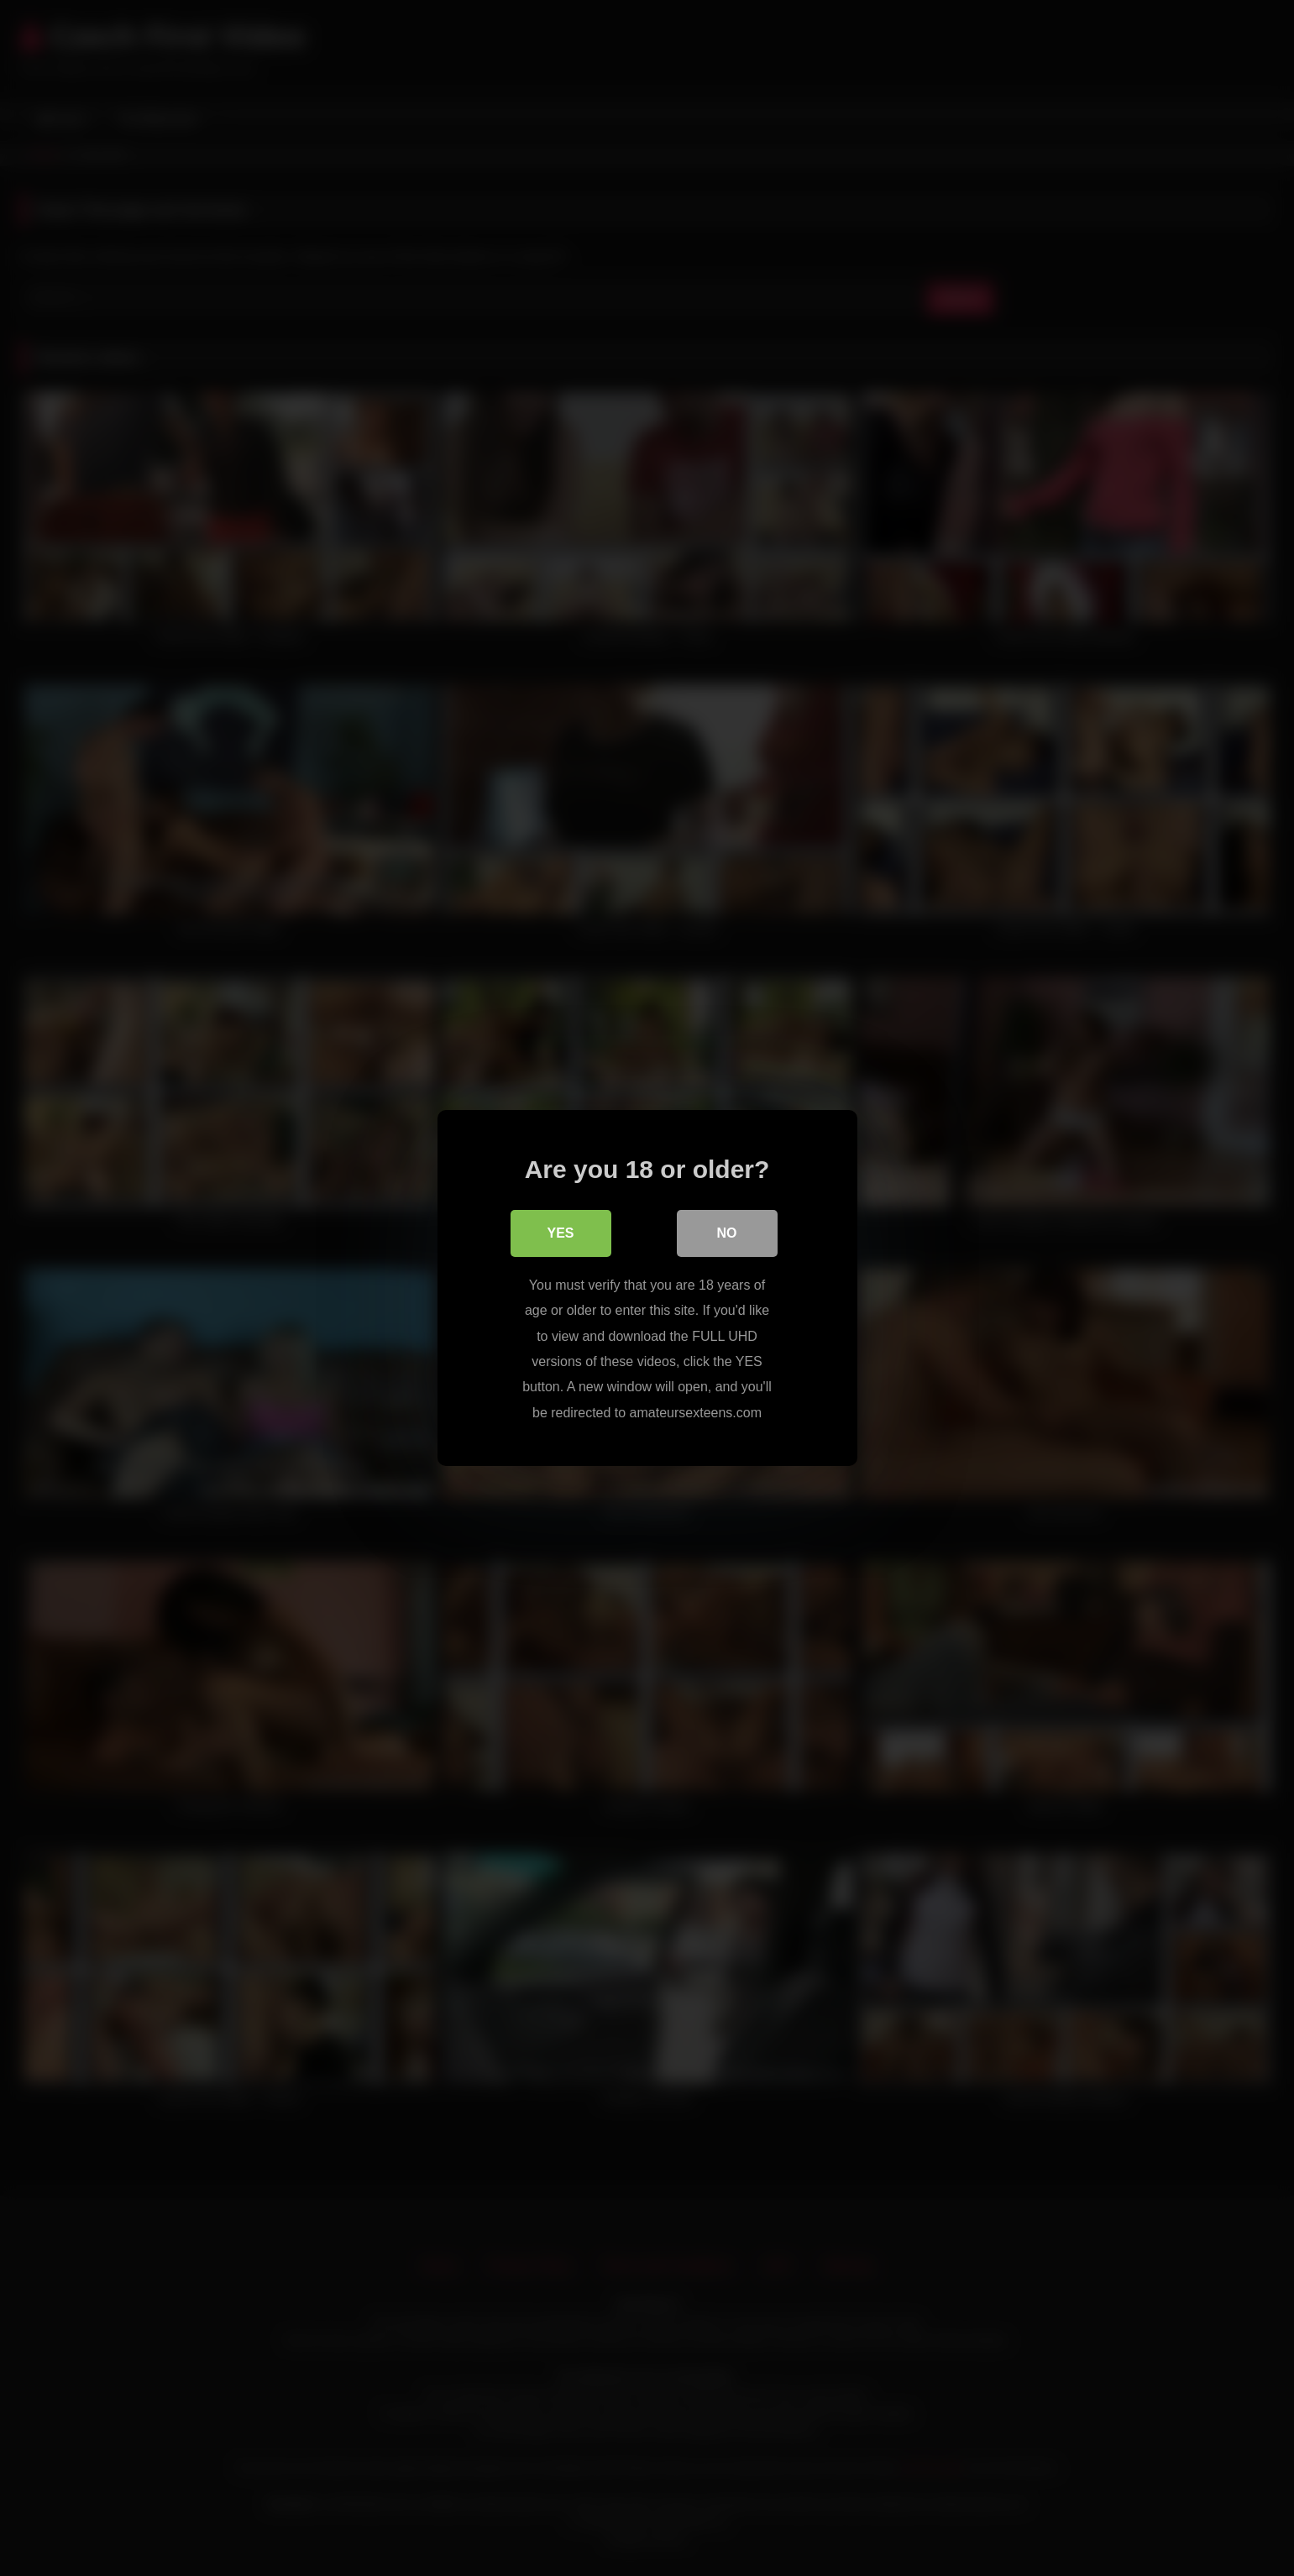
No (727, 1233)
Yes (560, 1233)
